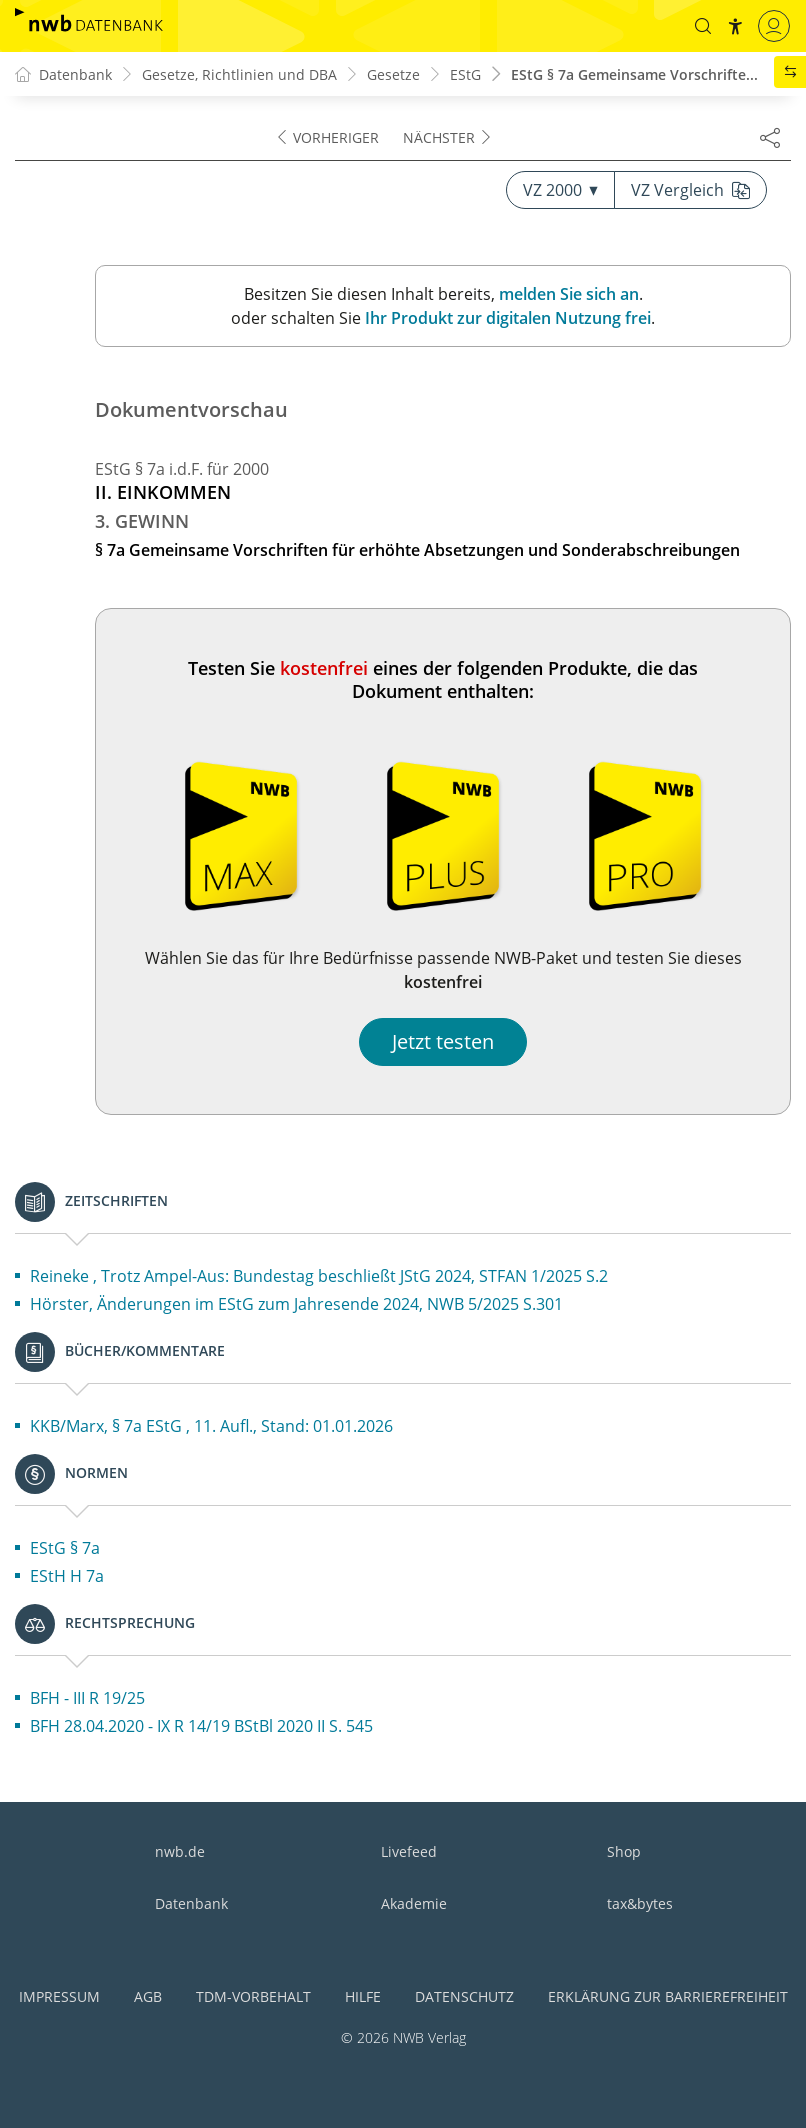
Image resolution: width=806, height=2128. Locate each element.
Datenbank (191, 1903)
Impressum (59, 1996)
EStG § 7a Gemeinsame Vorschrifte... (634, 74)
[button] (703, 26)
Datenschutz (464, 1996)
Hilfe (363, 1996)
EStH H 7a (67, 1576)
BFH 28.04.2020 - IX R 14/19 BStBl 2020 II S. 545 (201, 1726)
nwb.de (180, 1851)
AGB (148, 1996)
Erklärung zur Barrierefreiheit (668, 1996)
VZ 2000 (560, 190)
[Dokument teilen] (770, 137)
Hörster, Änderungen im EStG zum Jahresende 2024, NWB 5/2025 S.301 (296, 1304)
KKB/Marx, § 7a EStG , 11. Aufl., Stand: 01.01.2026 (211, 1426)
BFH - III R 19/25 (87, 1698)
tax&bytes (640, 1903)
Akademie (414, 1903)
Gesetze (393, 74)
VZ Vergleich (690, 190)
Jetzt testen (443, 1041)
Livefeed (409, 1851)
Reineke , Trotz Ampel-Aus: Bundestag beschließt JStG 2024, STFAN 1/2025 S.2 (319, 1276)
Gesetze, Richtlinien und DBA (239, 74)
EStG (465, 74)
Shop (624, 1851)
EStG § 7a (65, 1548)
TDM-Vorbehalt (253, 1996)
